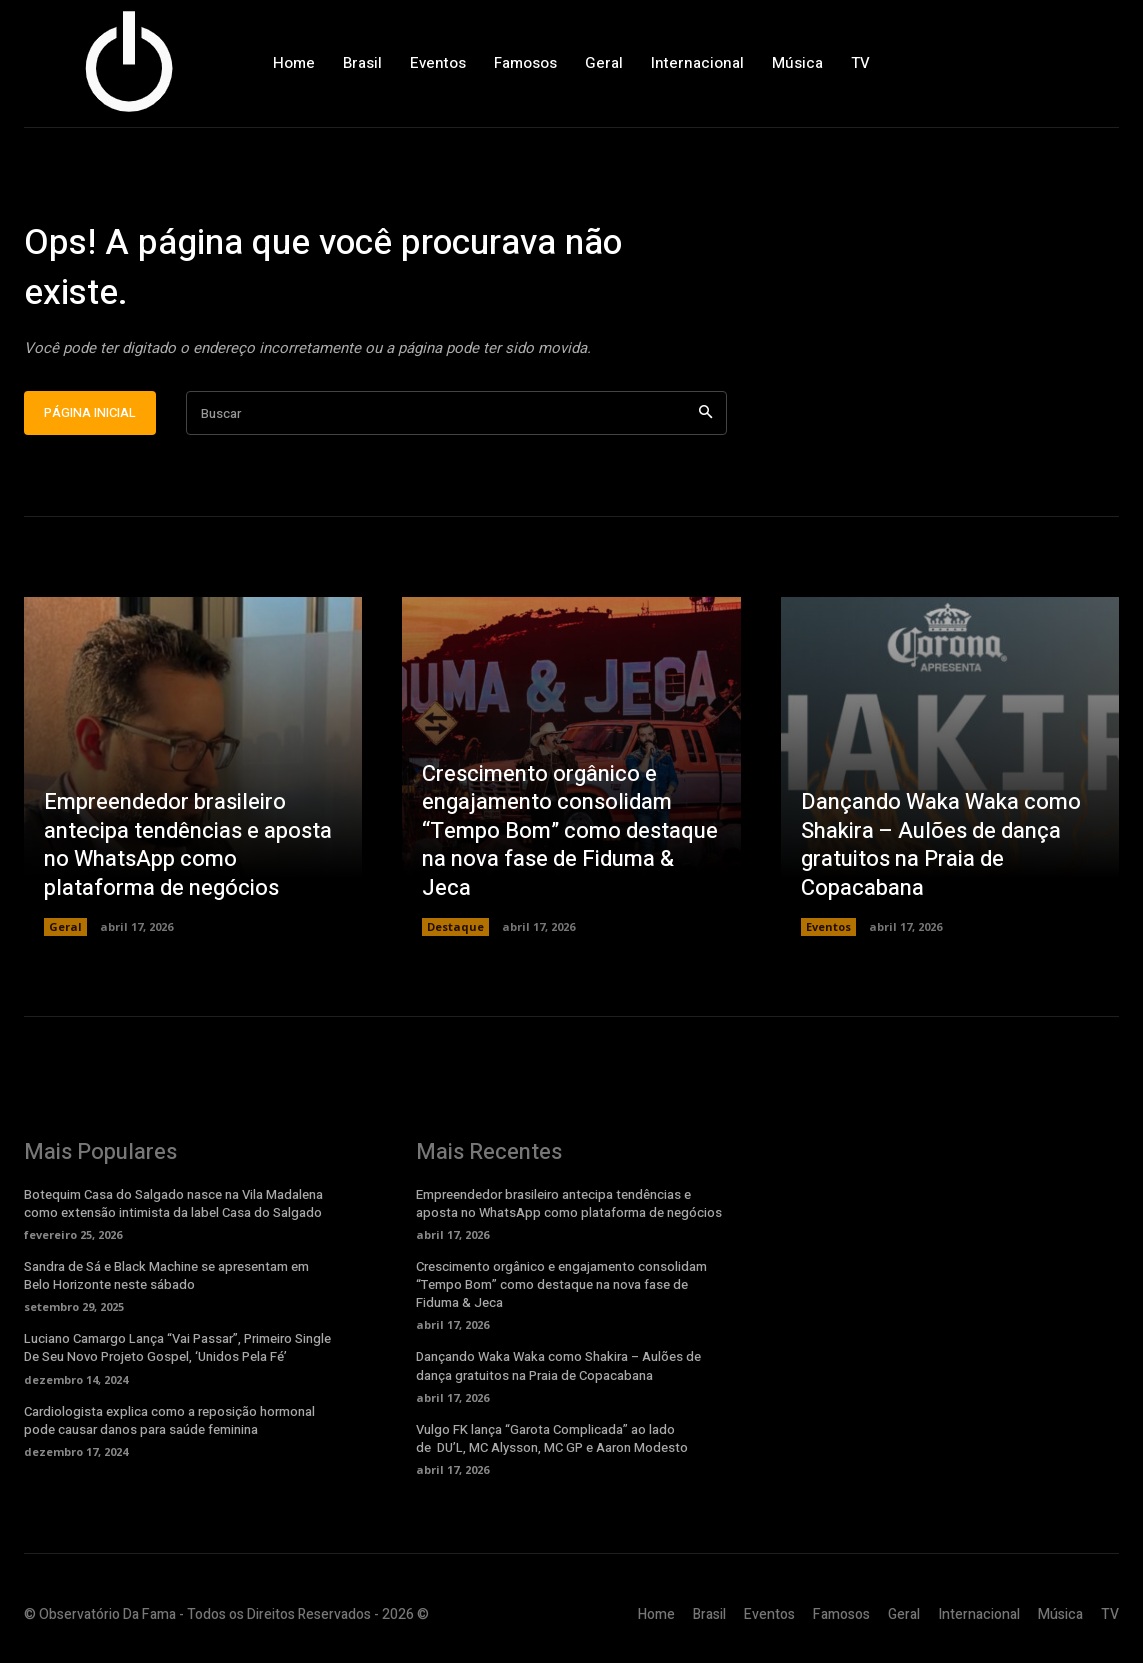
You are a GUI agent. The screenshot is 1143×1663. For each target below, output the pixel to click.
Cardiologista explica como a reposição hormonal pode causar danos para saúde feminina (169, 1425)
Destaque (455, 931)
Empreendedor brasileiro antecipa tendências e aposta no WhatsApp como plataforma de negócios (188, 850)
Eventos (828, 931)
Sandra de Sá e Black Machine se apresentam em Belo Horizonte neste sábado (166, 1280)
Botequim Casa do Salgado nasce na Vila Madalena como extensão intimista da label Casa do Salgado (173, 1208)
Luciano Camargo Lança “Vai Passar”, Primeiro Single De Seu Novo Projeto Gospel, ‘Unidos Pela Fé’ (177, 1352)
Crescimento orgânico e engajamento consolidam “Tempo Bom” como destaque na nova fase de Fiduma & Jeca (570, 836)
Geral (65, 931)
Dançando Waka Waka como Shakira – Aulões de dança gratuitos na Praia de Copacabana (941, 850)
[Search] (705, 418)
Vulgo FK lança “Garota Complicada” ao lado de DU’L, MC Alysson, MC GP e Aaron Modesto (552, 1443)
